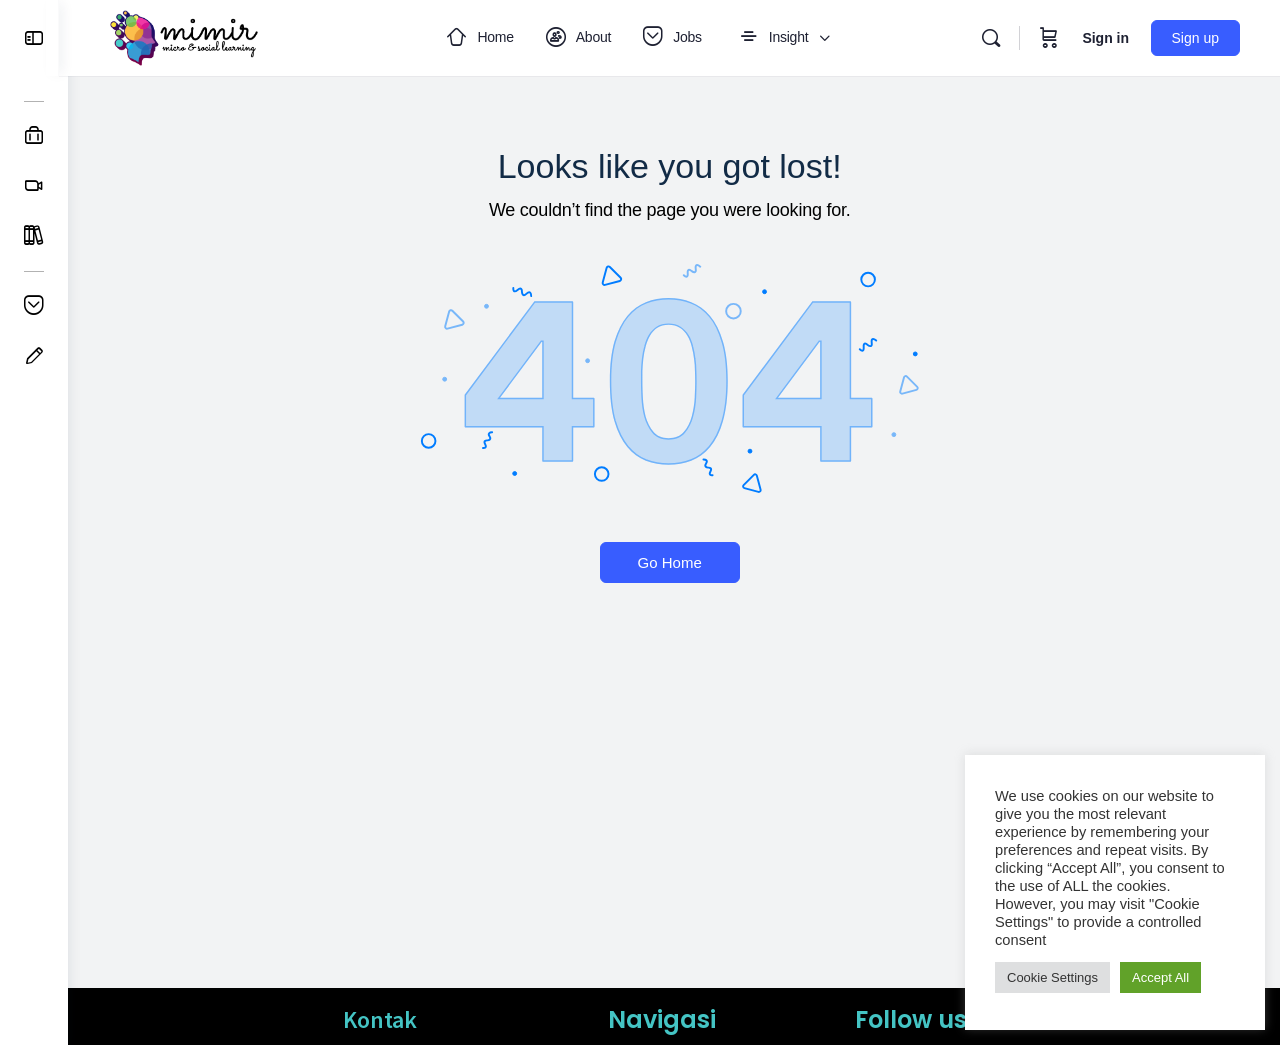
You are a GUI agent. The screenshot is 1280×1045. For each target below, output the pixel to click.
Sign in (1105, 38)
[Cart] (1049, 38)
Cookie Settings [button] (1052, 977)
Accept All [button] (1160, 977)
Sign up (1195, 38)
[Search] (991, 38)
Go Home (674, 562)
